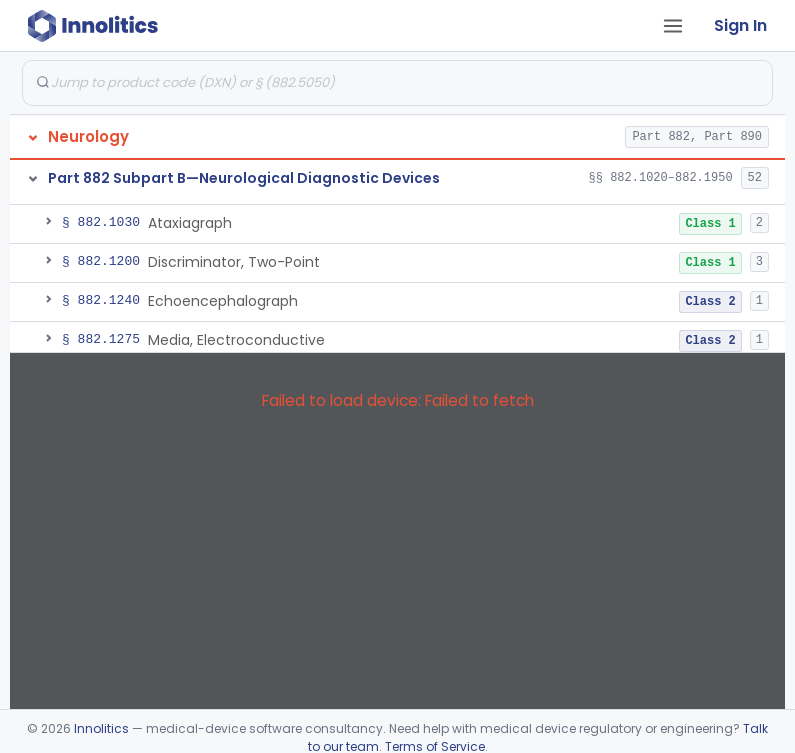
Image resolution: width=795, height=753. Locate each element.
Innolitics (101, 728)
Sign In (740, 25)
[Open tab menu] (673, 26)
